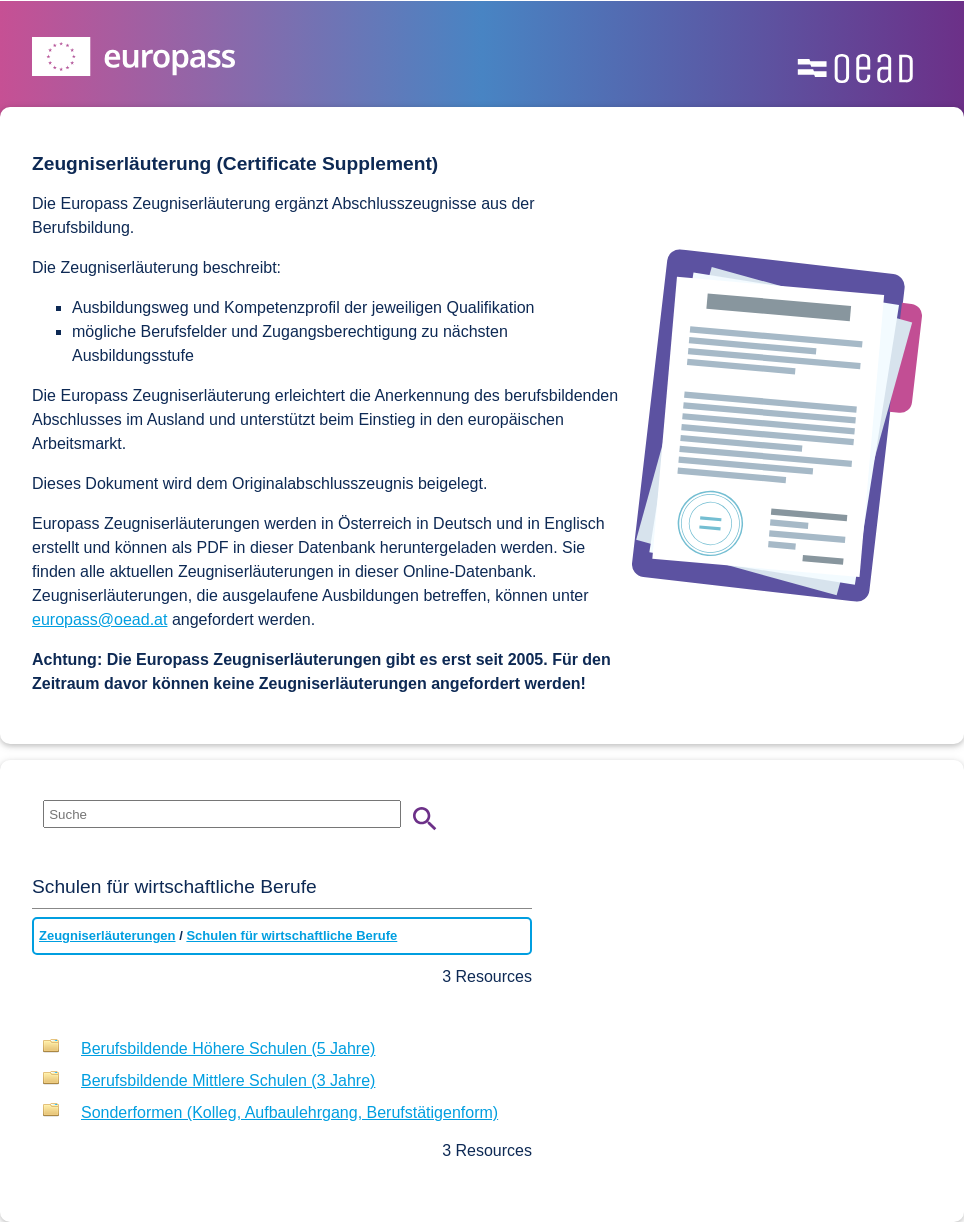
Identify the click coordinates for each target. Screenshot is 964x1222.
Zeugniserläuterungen (107, 935)
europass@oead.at (99, 619)
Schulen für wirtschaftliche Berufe (291, 935)
